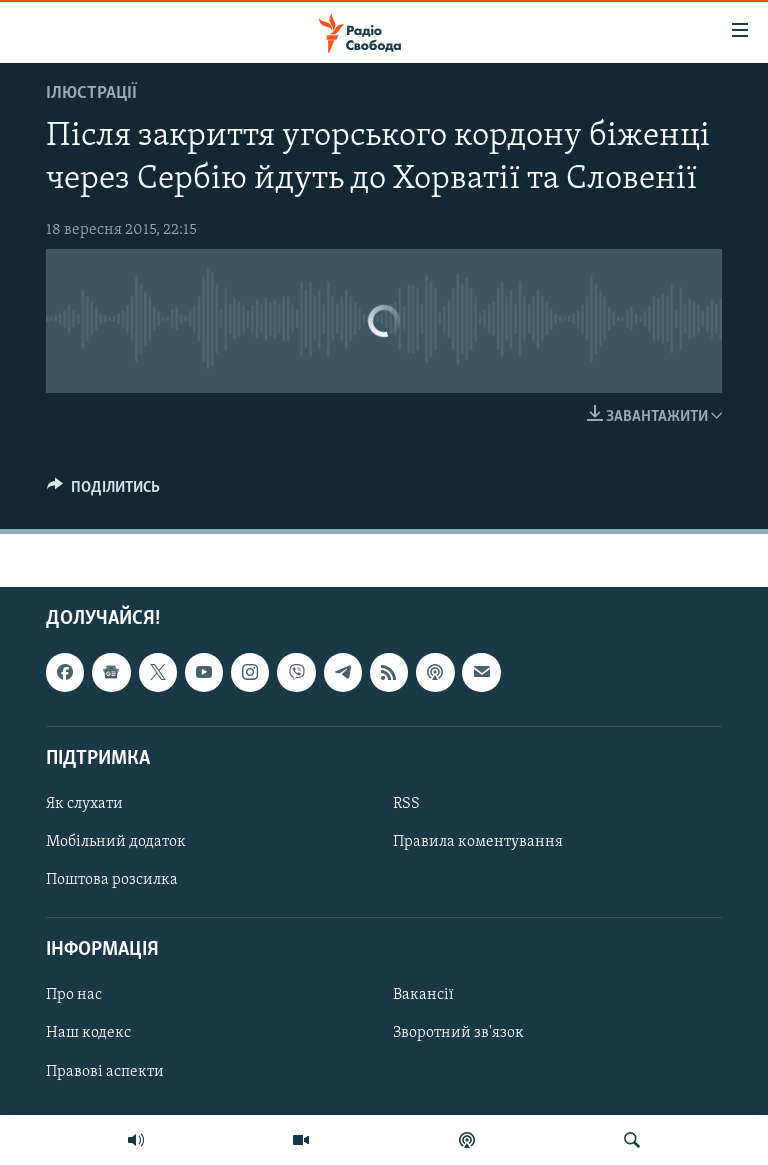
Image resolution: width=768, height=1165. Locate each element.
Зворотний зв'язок (458, 1034)
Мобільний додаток (116, 842)
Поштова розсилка (112, 880)
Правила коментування (478, 842)
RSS (406, 804)
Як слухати (84, 804)
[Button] (103, 492)
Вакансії (423, 996)
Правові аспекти (105, 1072)
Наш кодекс (88, 1034)
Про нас (74, 996)
